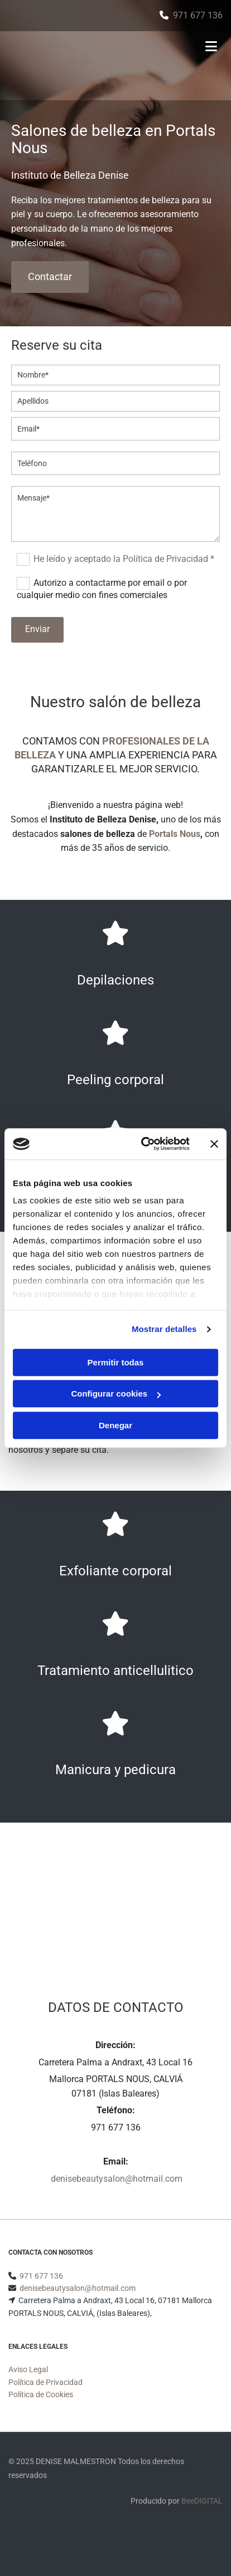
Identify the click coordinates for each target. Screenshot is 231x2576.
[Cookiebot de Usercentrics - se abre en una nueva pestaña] (143, 1144)
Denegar (115, 1425)
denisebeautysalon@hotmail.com (116, 2178)
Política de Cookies (40, 2407)
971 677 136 (198, 15)
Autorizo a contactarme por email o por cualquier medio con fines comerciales (101, 588)
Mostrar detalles (164, 1329)
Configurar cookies (116, 1393)
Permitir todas (116, 1362)
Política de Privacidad (45, 2395)
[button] (50, 277)
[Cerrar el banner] (214, 1144)
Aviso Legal (28, 2382)
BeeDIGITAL (202, 2514)
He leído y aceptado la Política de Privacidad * (123, 559)
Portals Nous (174, 834)
